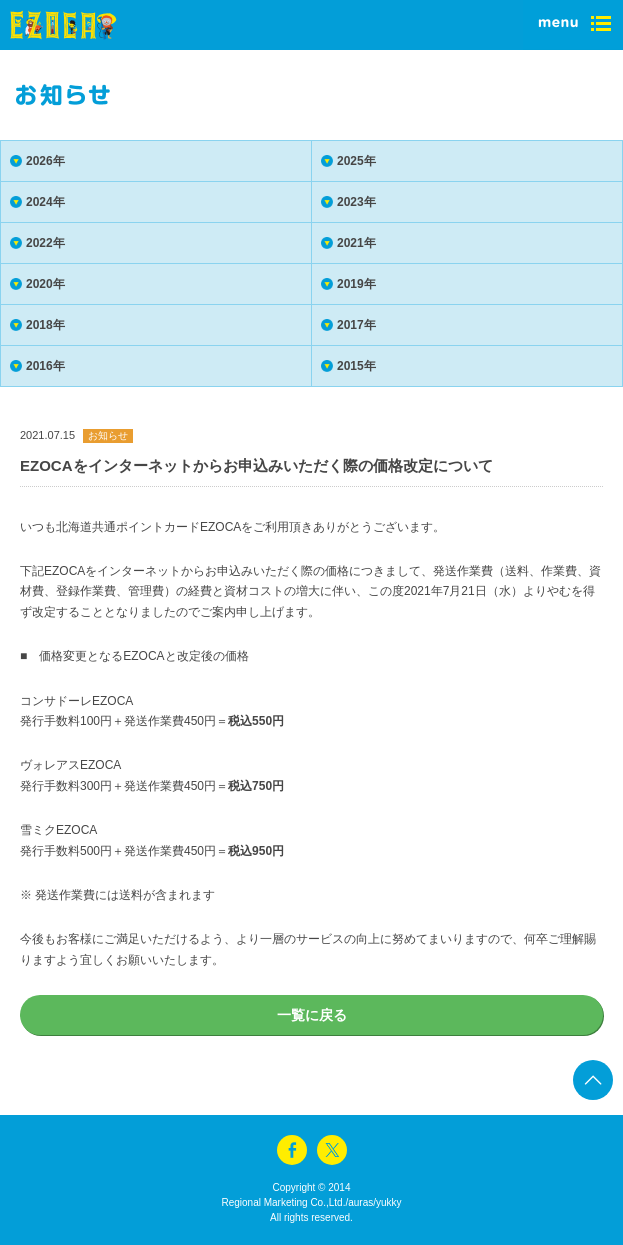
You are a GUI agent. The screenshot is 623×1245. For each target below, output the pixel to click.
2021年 (356, 243)
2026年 (45, 161)
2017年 (356, 325)
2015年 (356, 366)
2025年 (356, 161)
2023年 (356, 202)
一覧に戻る (312, 1015)
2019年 (356, 284)
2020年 (45, 284)
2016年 (45, 366)
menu (573, 25)
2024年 (45, 202)
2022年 (45, 243)
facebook (292, 1150)
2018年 (45, 325)
